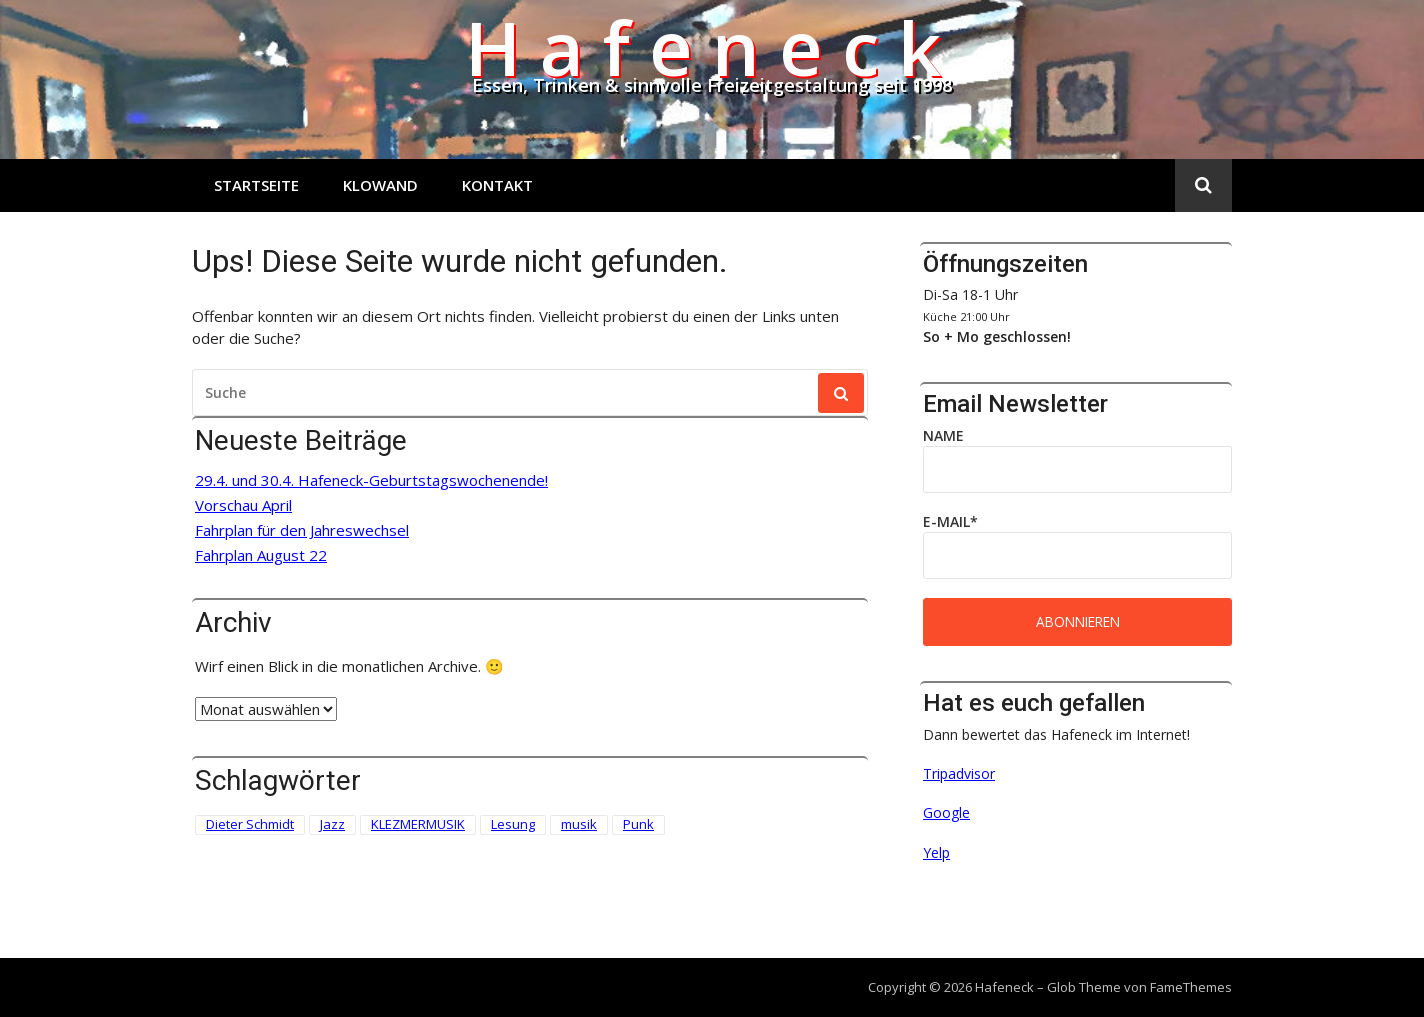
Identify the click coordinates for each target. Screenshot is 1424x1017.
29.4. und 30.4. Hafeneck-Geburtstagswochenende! (371, 480)
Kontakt (497, 185)
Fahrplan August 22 (261, 555)
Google (946, 812)
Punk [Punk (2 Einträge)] (638, 824)
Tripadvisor (959, 773)
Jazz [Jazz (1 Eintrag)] (332, 824)
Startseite (256, 185)
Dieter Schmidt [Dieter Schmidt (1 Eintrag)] (250, 824)
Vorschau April (243, 505)
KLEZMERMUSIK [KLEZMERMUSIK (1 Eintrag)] (418, 824)
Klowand (380, 185)
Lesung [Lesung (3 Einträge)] (513, 824)
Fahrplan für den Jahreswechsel (302, 530)
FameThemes (1191, 987)
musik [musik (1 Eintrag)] (579, 824)
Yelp (936, 852)
